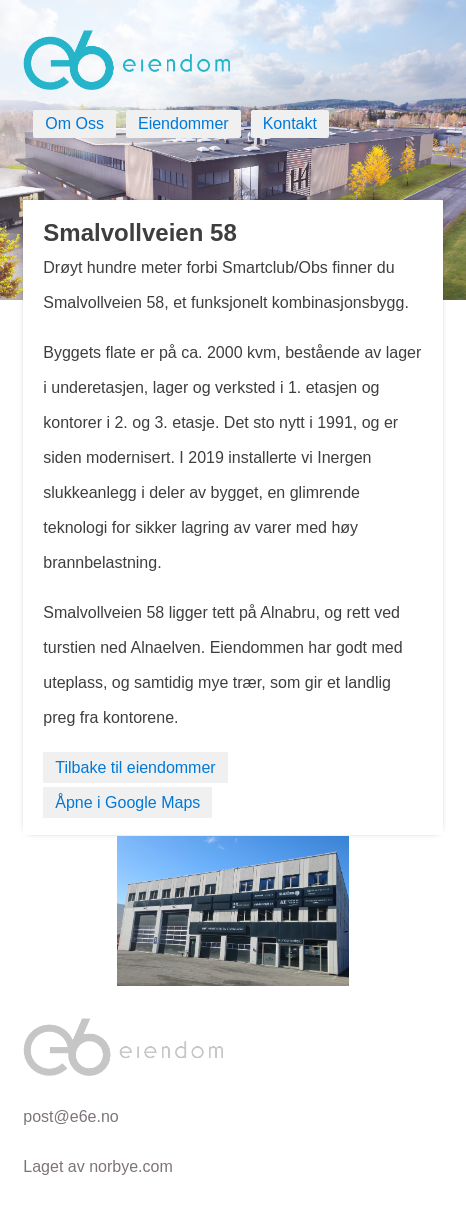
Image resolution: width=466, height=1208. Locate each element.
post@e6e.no (70, 1116)
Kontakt (290, 123)
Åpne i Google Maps (127, 802)
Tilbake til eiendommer (135, 767)
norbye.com (131, 1166)
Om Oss (74, 123)
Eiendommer (183, 123)
